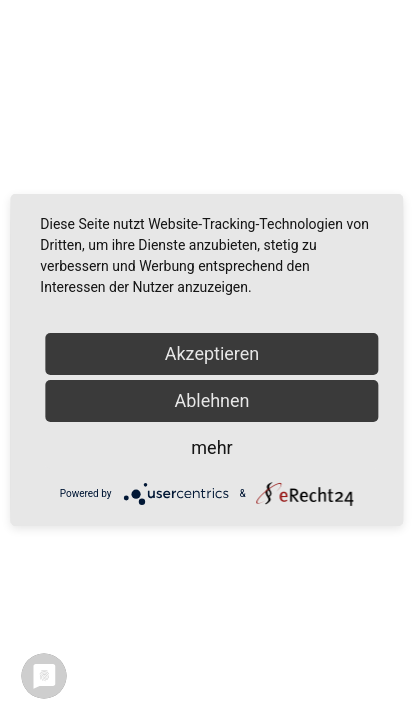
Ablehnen (211, 400)
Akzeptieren (212, 353)
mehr (211, 447)
